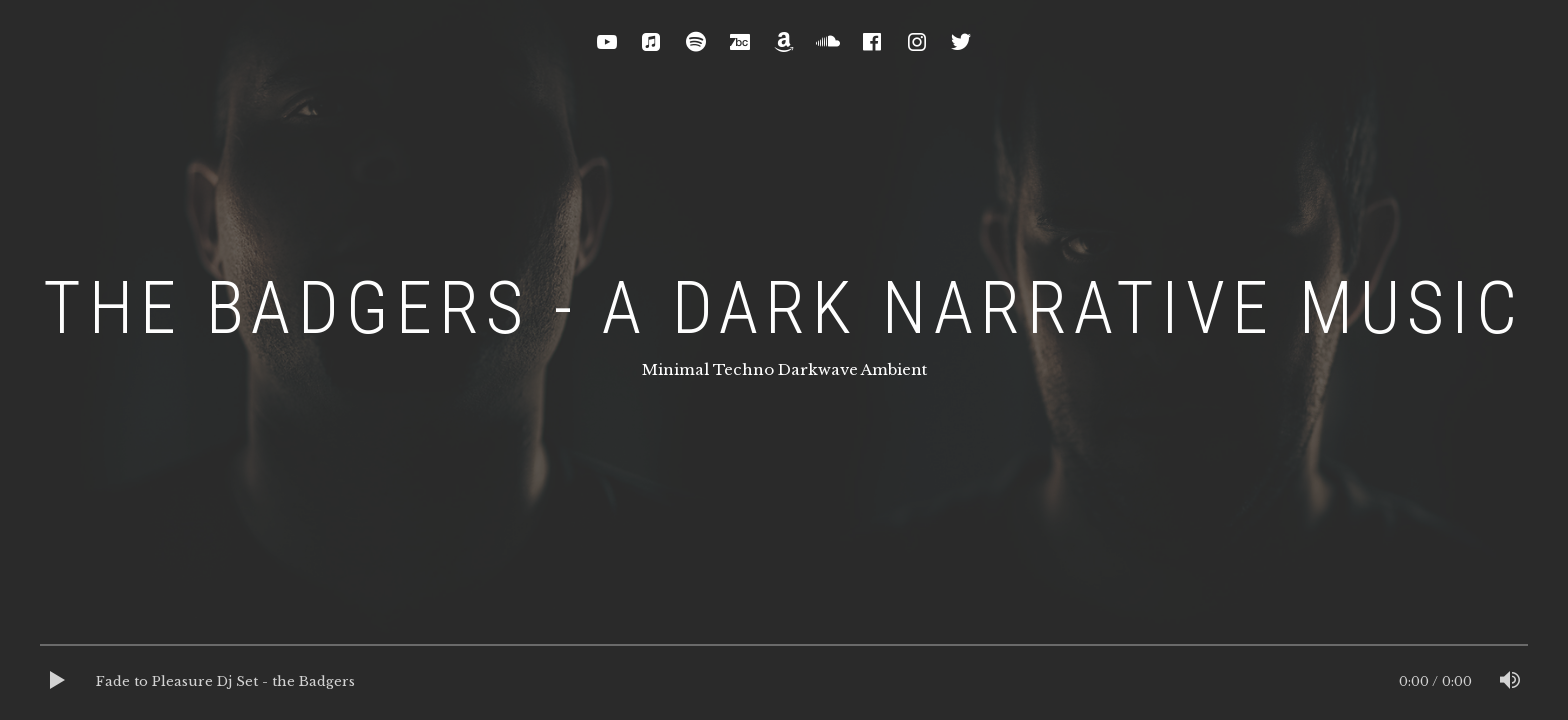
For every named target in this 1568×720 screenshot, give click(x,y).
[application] (784, 682)
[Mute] (1510, 682)
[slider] (784, 650)
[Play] (58, 682)
